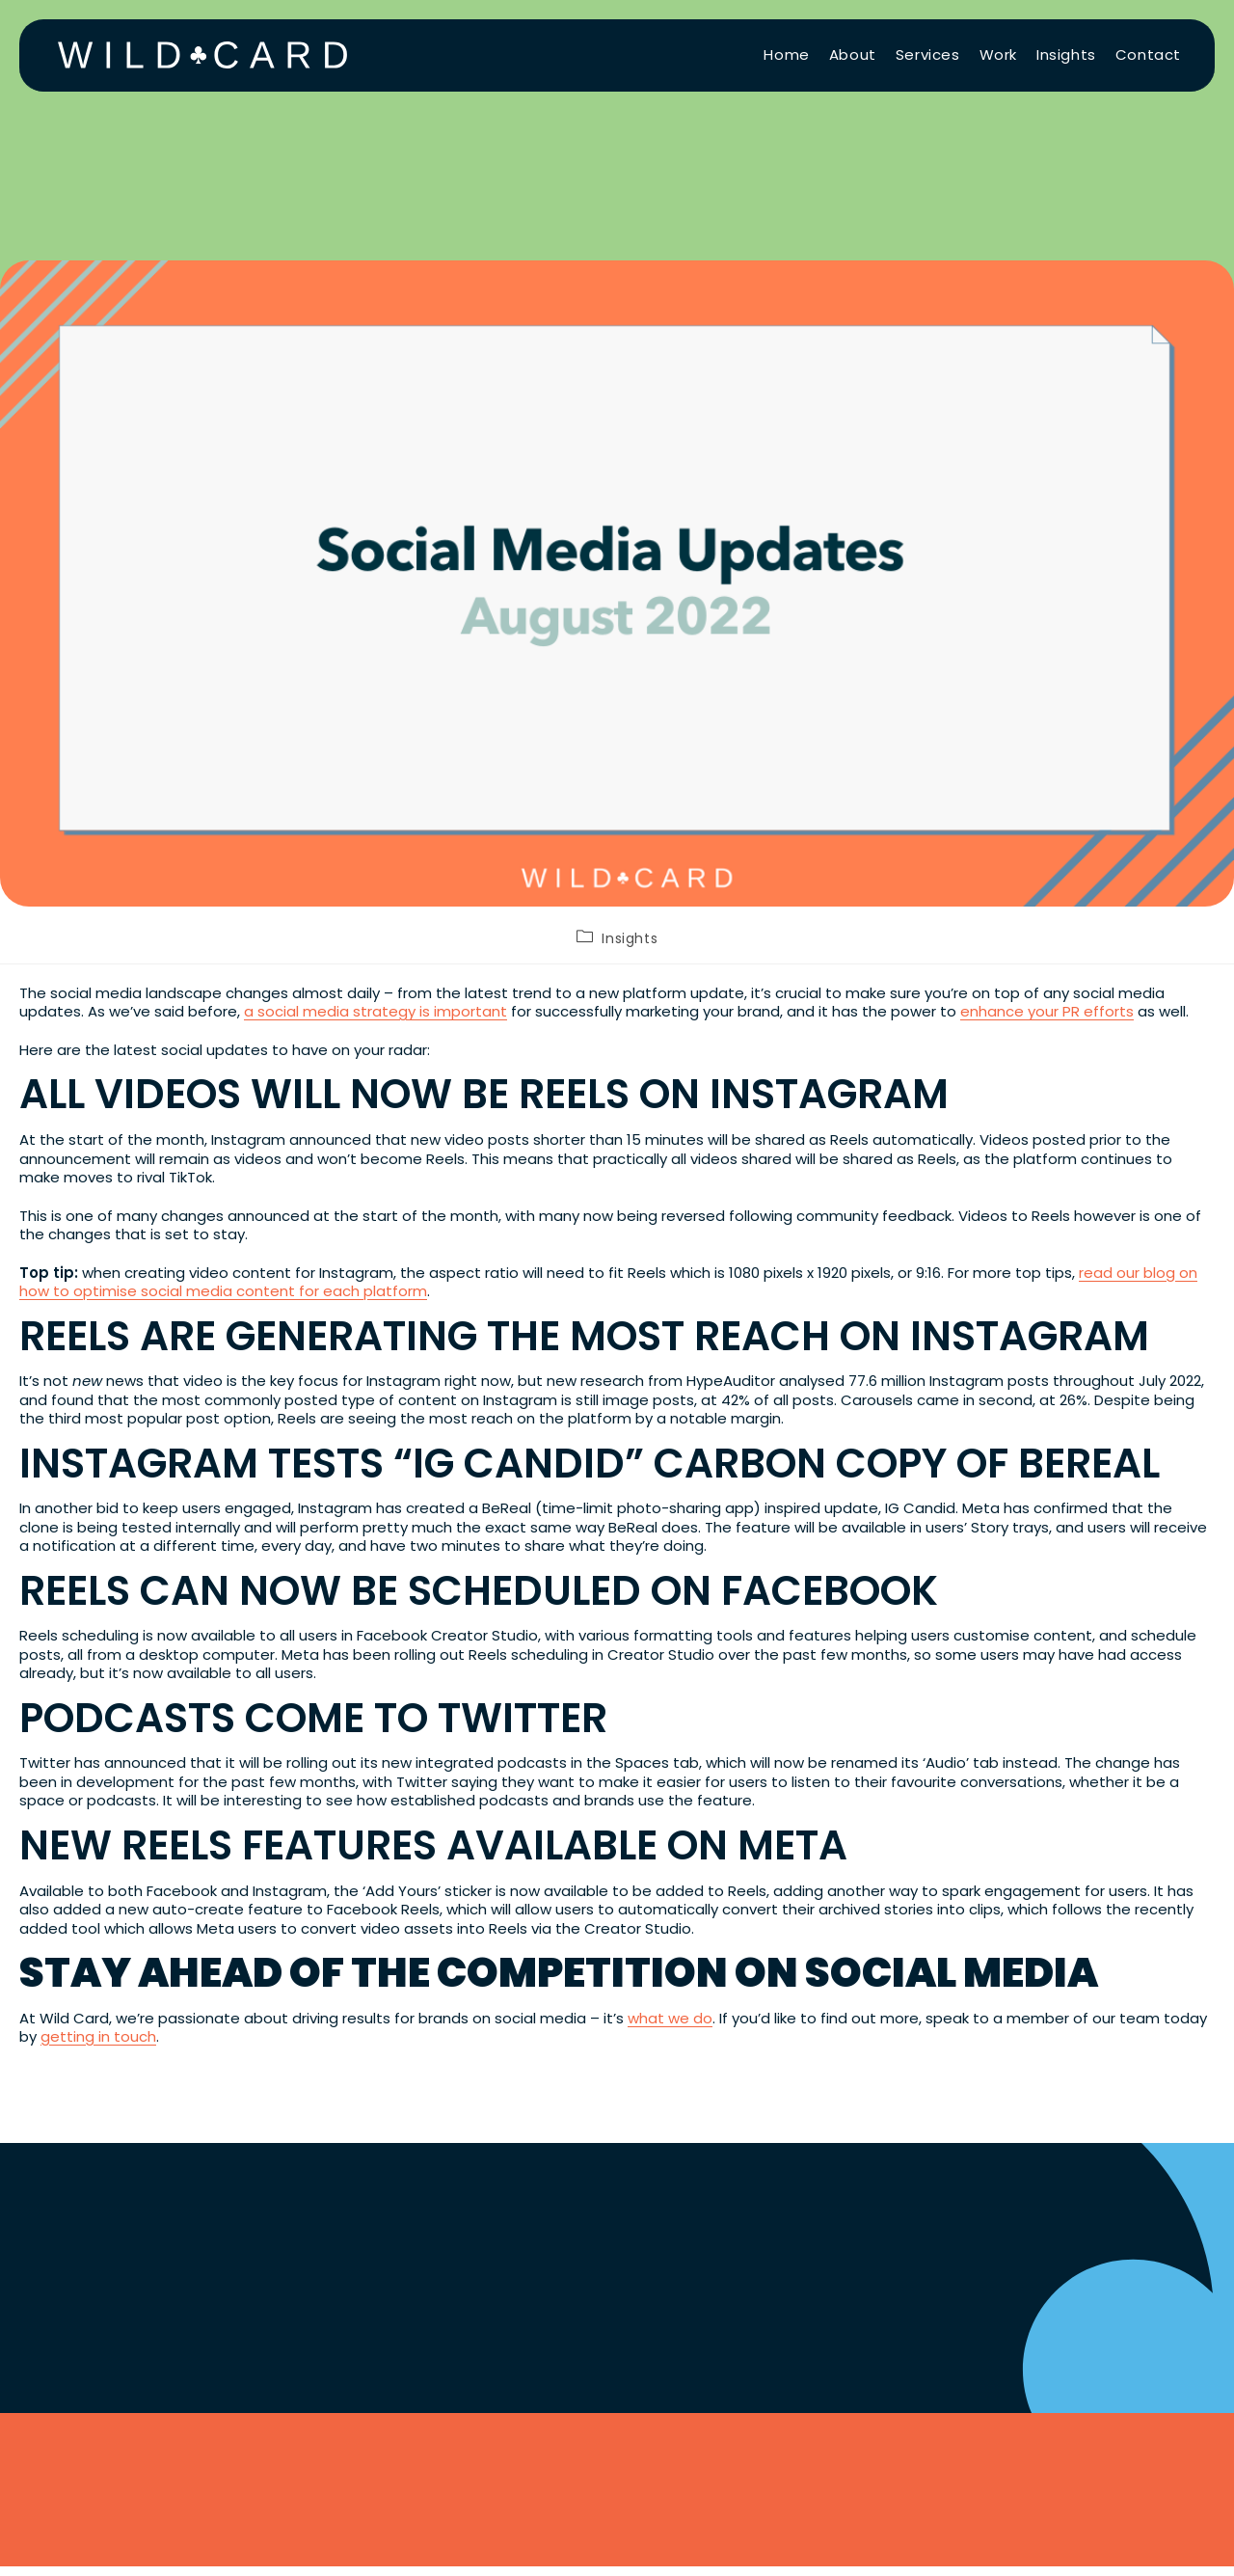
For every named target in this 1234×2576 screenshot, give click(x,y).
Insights (629, 938)
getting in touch (98, 2036)
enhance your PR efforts (1047, 1011)
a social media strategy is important (375, 1011)
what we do (670, 2018)
